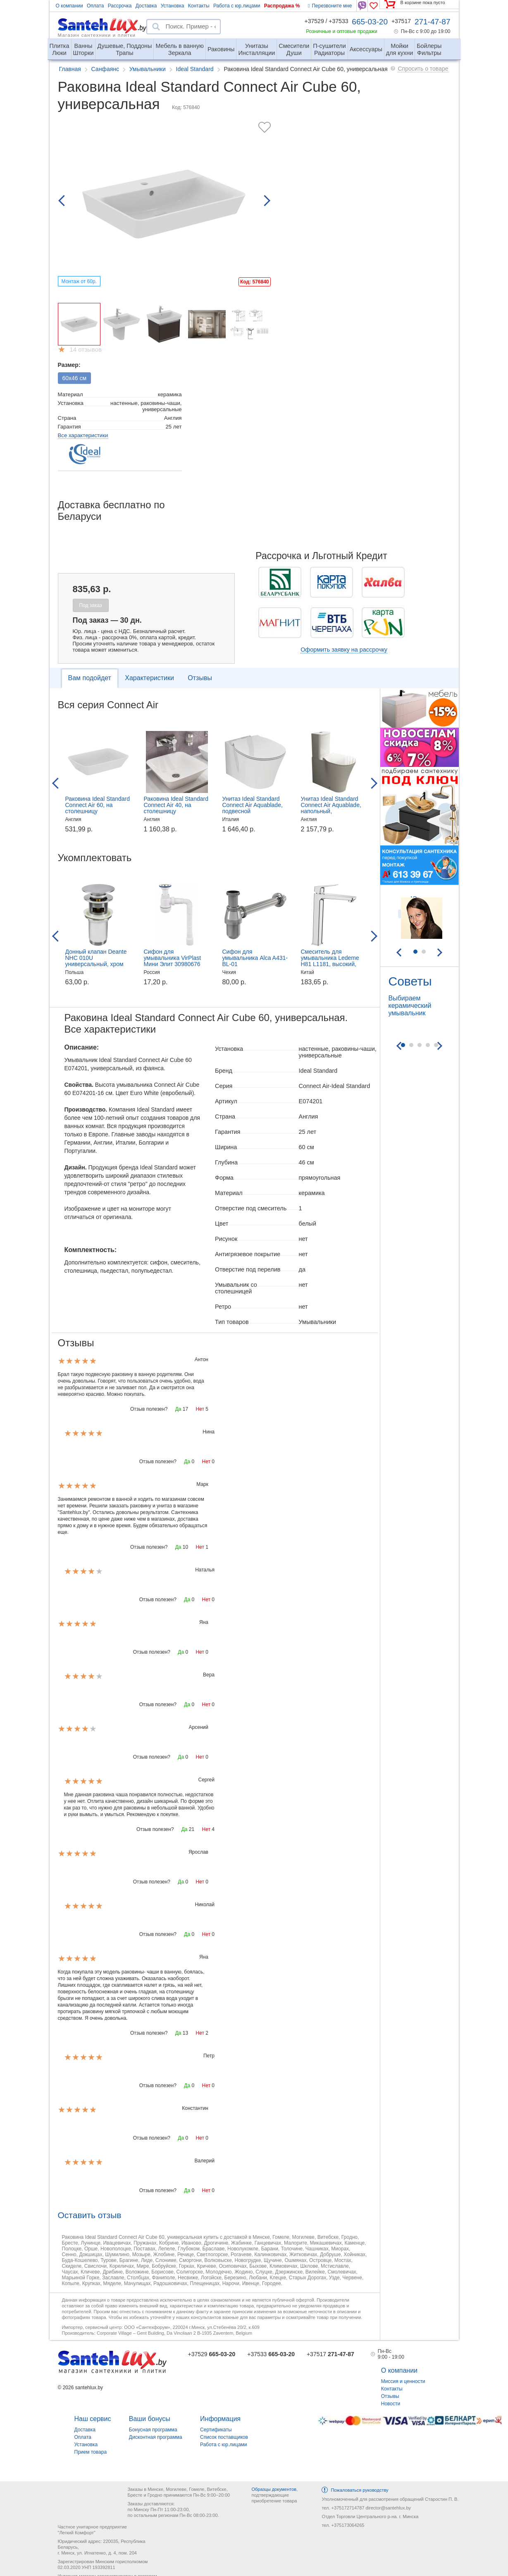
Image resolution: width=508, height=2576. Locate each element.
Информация (220, 2418)
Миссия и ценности (403, 2381)
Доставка (146, 6)
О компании (69, 6)
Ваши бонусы (149, 2418)
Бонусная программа (153, 2430)
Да (178, 1409)
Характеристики (149, 677)
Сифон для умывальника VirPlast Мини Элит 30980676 (172, 957)
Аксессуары (366, 49)
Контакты (199, 6)
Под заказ (90, 605)
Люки (59, 46)
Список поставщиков (224, 2437)
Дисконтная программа (155, 2437)
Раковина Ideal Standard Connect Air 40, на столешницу (176, 804)
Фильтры (429, 46)
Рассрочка (120, 6)
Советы (410, 981)
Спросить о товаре (423, 68)
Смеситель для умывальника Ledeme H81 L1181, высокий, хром (330, 961)
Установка (172, 6)
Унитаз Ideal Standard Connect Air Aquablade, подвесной (252, 804)
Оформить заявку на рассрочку (344, 649)
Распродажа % (282, 6)
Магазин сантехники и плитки (97, 35)
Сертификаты (216, 2430)
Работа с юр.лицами (236, 6)
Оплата (95, 6)
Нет (200, 1409)
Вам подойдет (89, 677)
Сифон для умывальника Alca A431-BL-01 (255, 957)
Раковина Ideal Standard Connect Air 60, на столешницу (97, 804)
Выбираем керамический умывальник (410, 1006)
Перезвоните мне (330, 6)
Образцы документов (273, 2489)
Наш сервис (92, 2418)
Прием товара (90, 2452)
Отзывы (200, 677)
